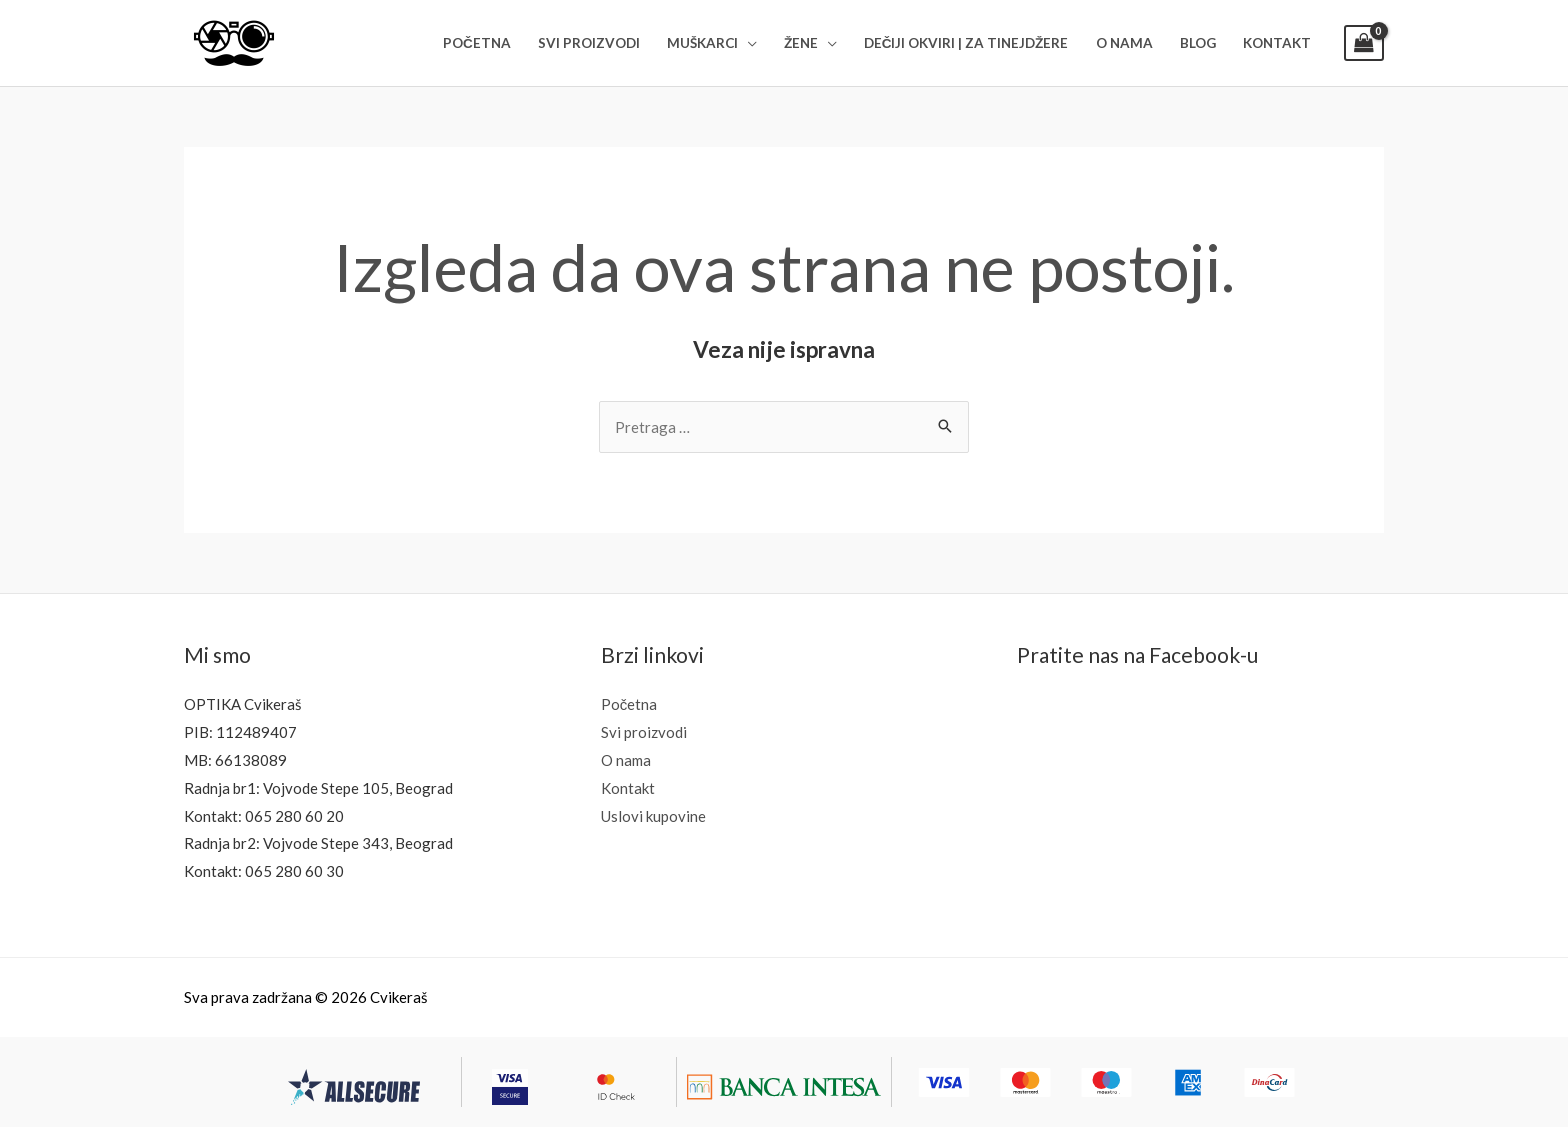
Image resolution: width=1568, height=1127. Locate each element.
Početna (629, 704)
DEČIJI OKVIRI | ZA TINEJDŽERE (966, 43)
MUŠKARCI (702, 43)
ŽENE (801, 43)
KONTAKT (1277, 43)
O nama (626, 760)
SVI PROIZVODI (589, 43)
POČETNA (477, 43)
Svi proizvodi (644, 732)
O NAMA (1124, 43)
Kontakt (628, 788)
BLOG (1198, 43)
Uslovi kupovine (653, 816)
